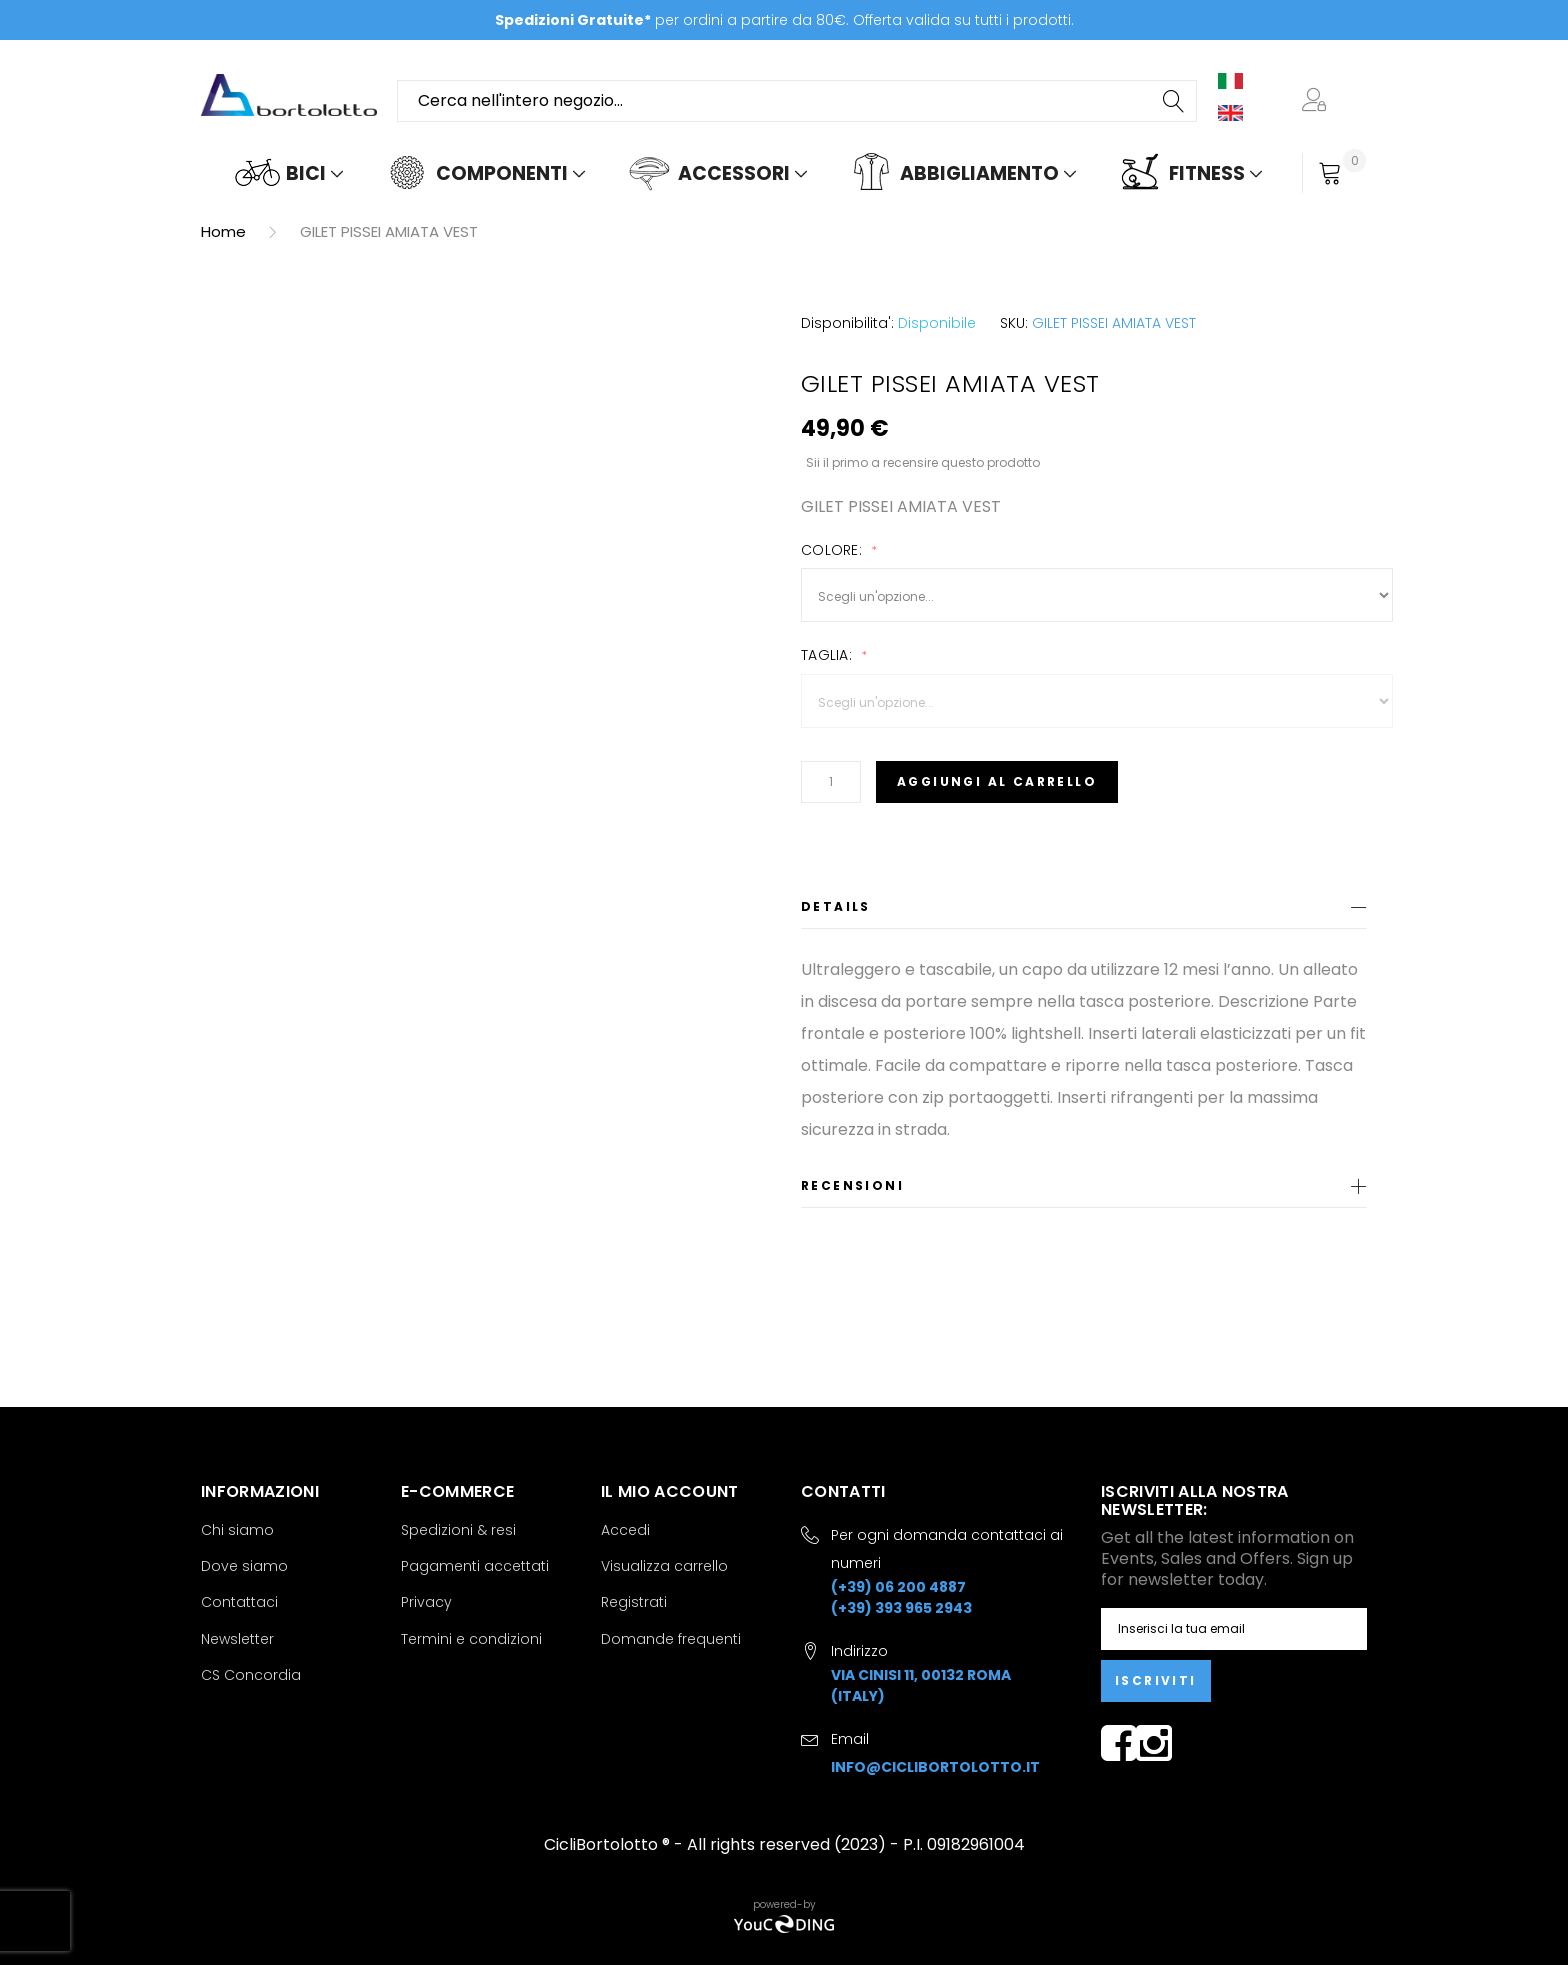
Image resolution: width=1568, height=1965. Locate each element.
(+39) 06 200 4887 (898, 1587)
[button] (1318, 101)
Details (836, 906)
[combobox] (797, 101)
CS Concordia (251, 1675)
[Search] (1175, 101)
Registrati (634, 1602)
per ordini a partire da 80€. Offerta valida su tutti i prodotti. (784, 20)
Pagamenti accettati (475, 1566)
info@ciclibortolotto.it (935, 1767)
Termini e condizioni (471, 1639)
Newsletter (237, 1639)
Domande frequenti (671, 1639)
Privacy (426, 1602)
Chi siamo (237, 1530)
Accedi (625, 1530)
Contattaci (239, 1602)
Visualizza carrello (664, 1566)
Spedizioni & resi (458, 1530)
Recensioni (852, 1185)
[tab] (1084, 910)
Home (223, 231)
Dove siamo (244, 1566)
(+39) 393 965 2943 (901, 1608)
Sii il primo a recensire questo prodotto (923, 462)
